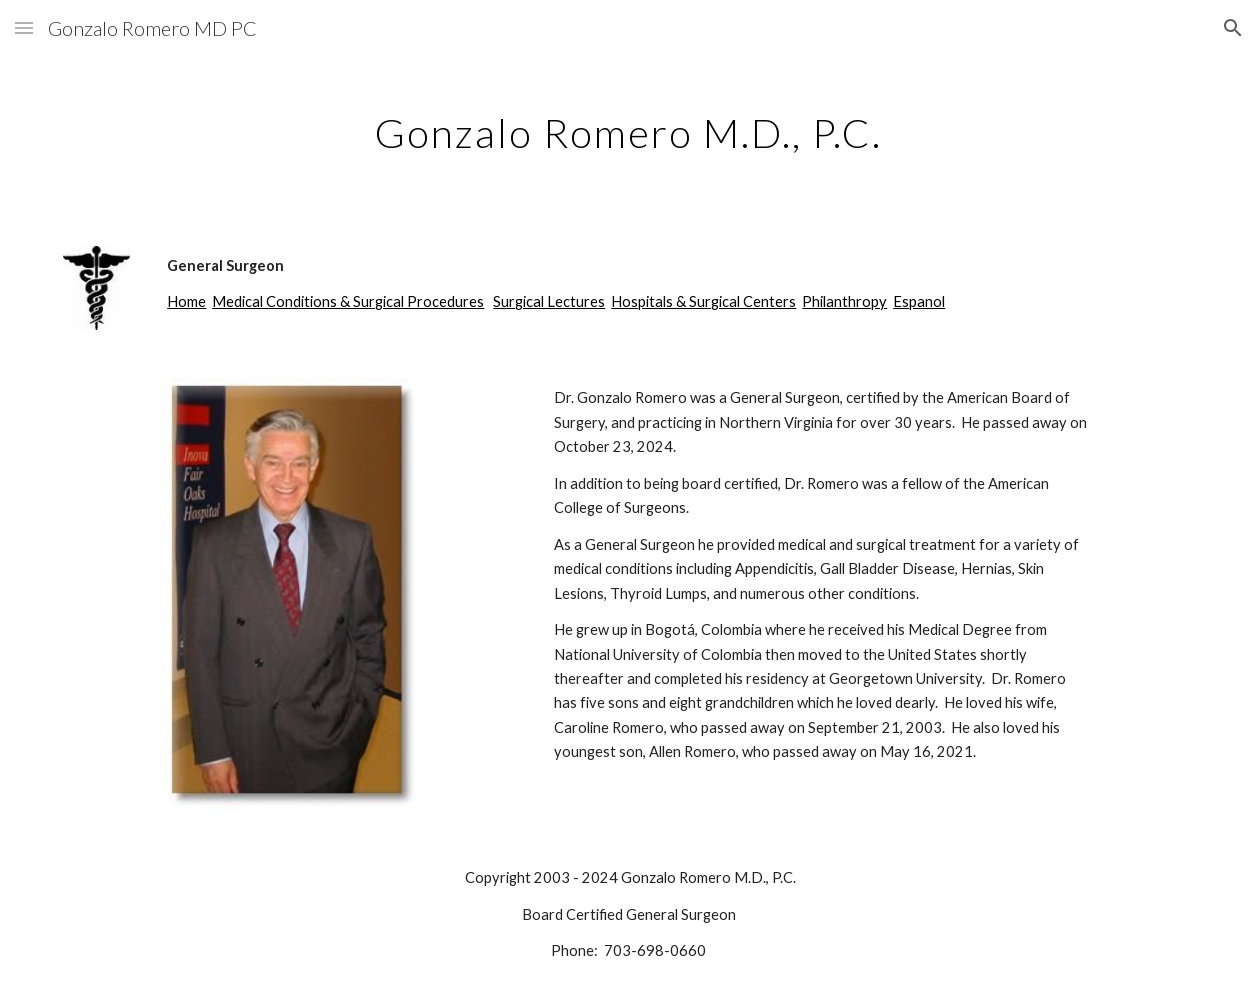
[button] (24, 27)
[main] (628, 125)
